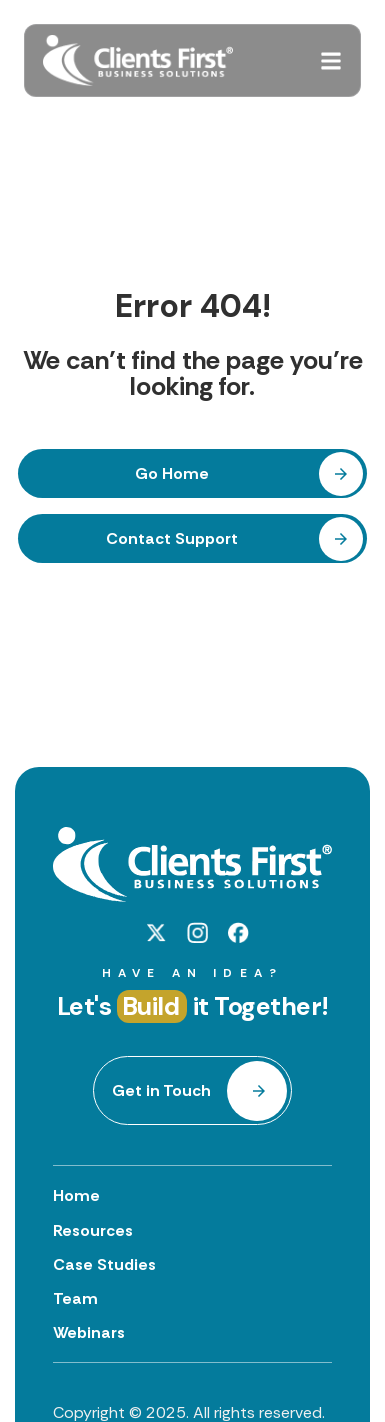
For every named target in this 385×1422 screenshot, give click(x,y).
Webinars (89, 1332)
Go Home (172, 473)
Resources (93, 1230)
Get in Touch (161, 1090)
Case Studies (104, 1264)
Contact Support (172, 538)
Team (75, 1298)
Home (76, 1195)
